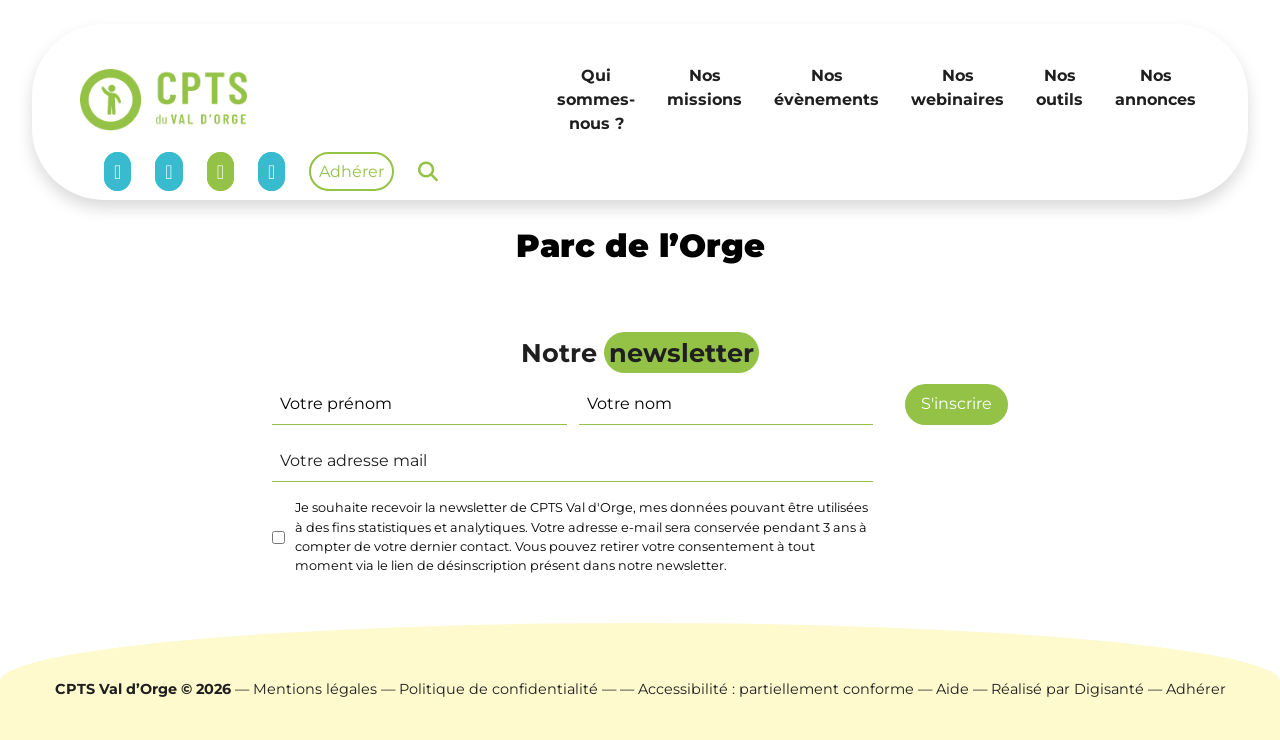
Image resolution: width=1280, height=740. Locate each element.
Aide (952, 689)
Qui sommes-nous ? (596, 99)
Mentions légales (315, 689)
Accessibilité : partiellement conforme (776, 689)
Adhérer (351, 171)
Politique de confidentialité (498, 689)
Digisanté (1109, 689)
